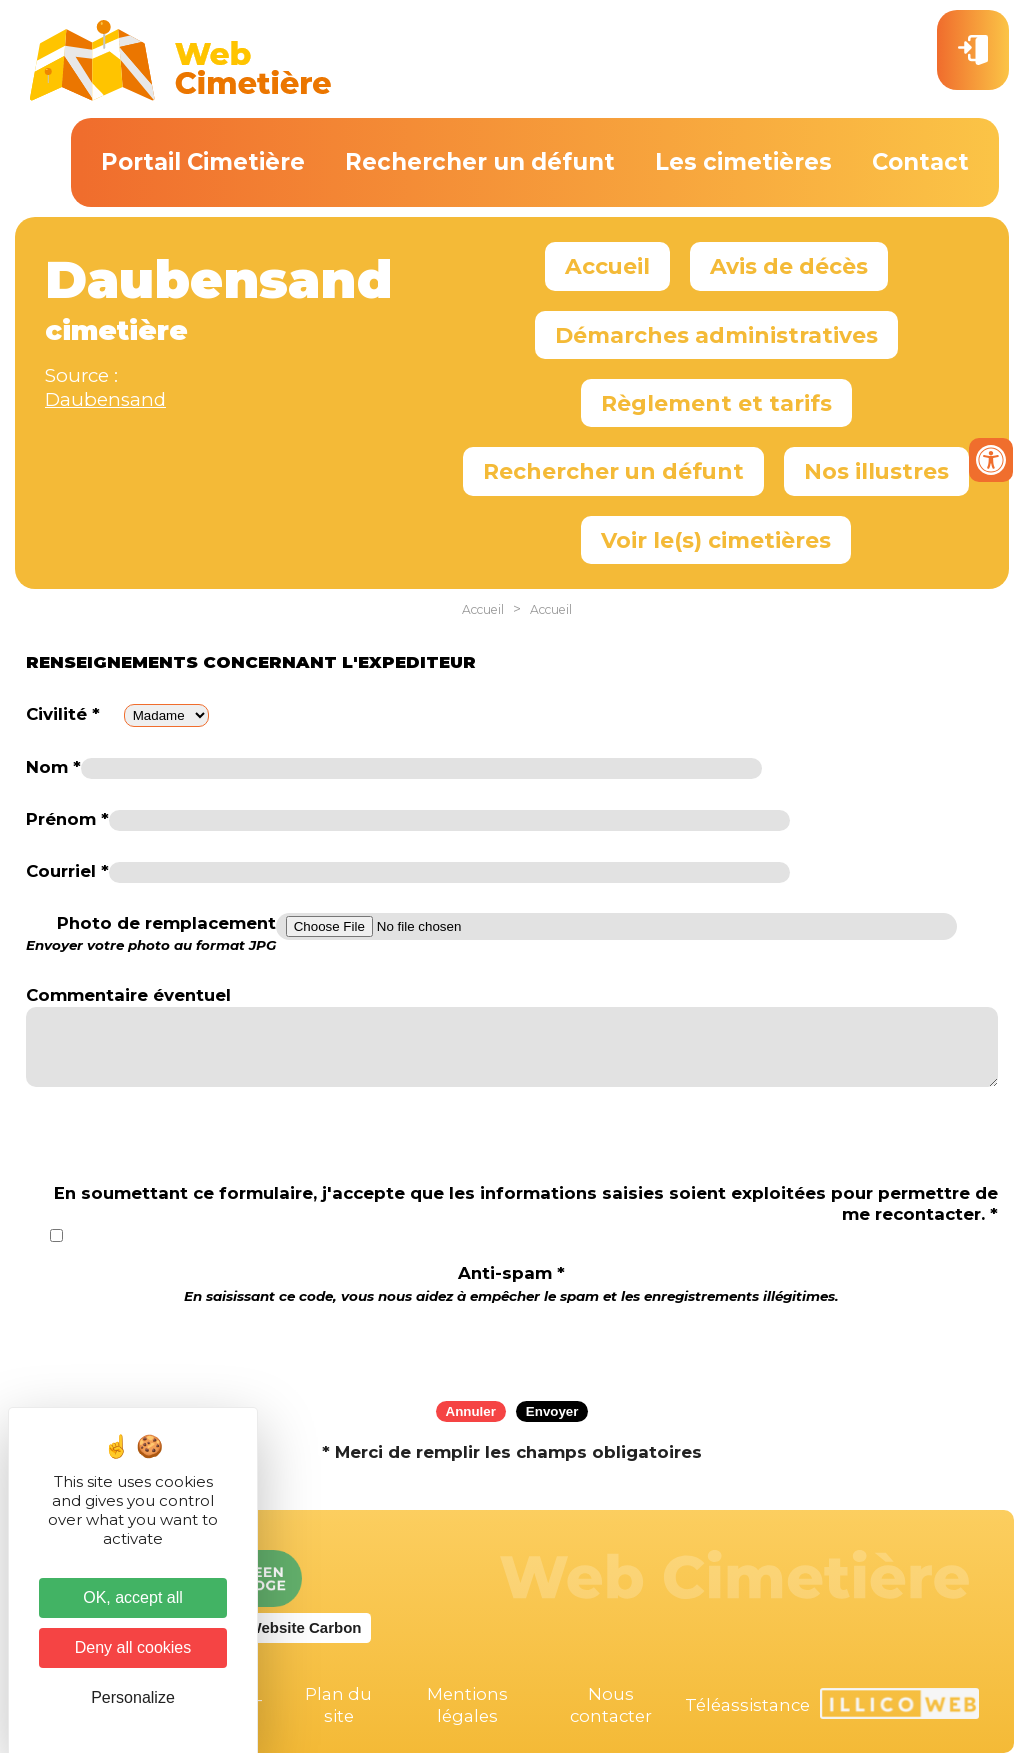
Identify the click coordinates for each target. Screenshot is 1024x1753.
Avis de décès (789, 266)
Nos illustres (876, 471)
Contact (920, 162)
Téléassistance (747, 1705)
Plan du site (338, 1705)
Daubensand (105, 399)
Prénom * (67, 819)
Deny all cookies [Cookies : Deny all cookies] (133, 1647)
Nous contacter (611, 1705)
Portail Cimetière (203, 162)
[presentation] (512, 1346)
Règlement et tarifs (716, 403)
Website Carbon (305, 1627)
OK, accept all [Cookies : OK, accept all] (133, 1597)
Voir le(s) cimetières (716, 540)
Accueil (607, 266)
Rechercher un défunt (480, 162)
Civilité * (63, 714)
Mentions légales (467, 1705)
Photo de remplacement (151, 934)
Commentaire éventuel (128, 995)
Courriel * (67, 871)
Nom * (53, 767)
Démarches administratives (716, 335)
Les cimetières (743, 162)
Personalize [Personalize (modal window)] (133, 1697)
